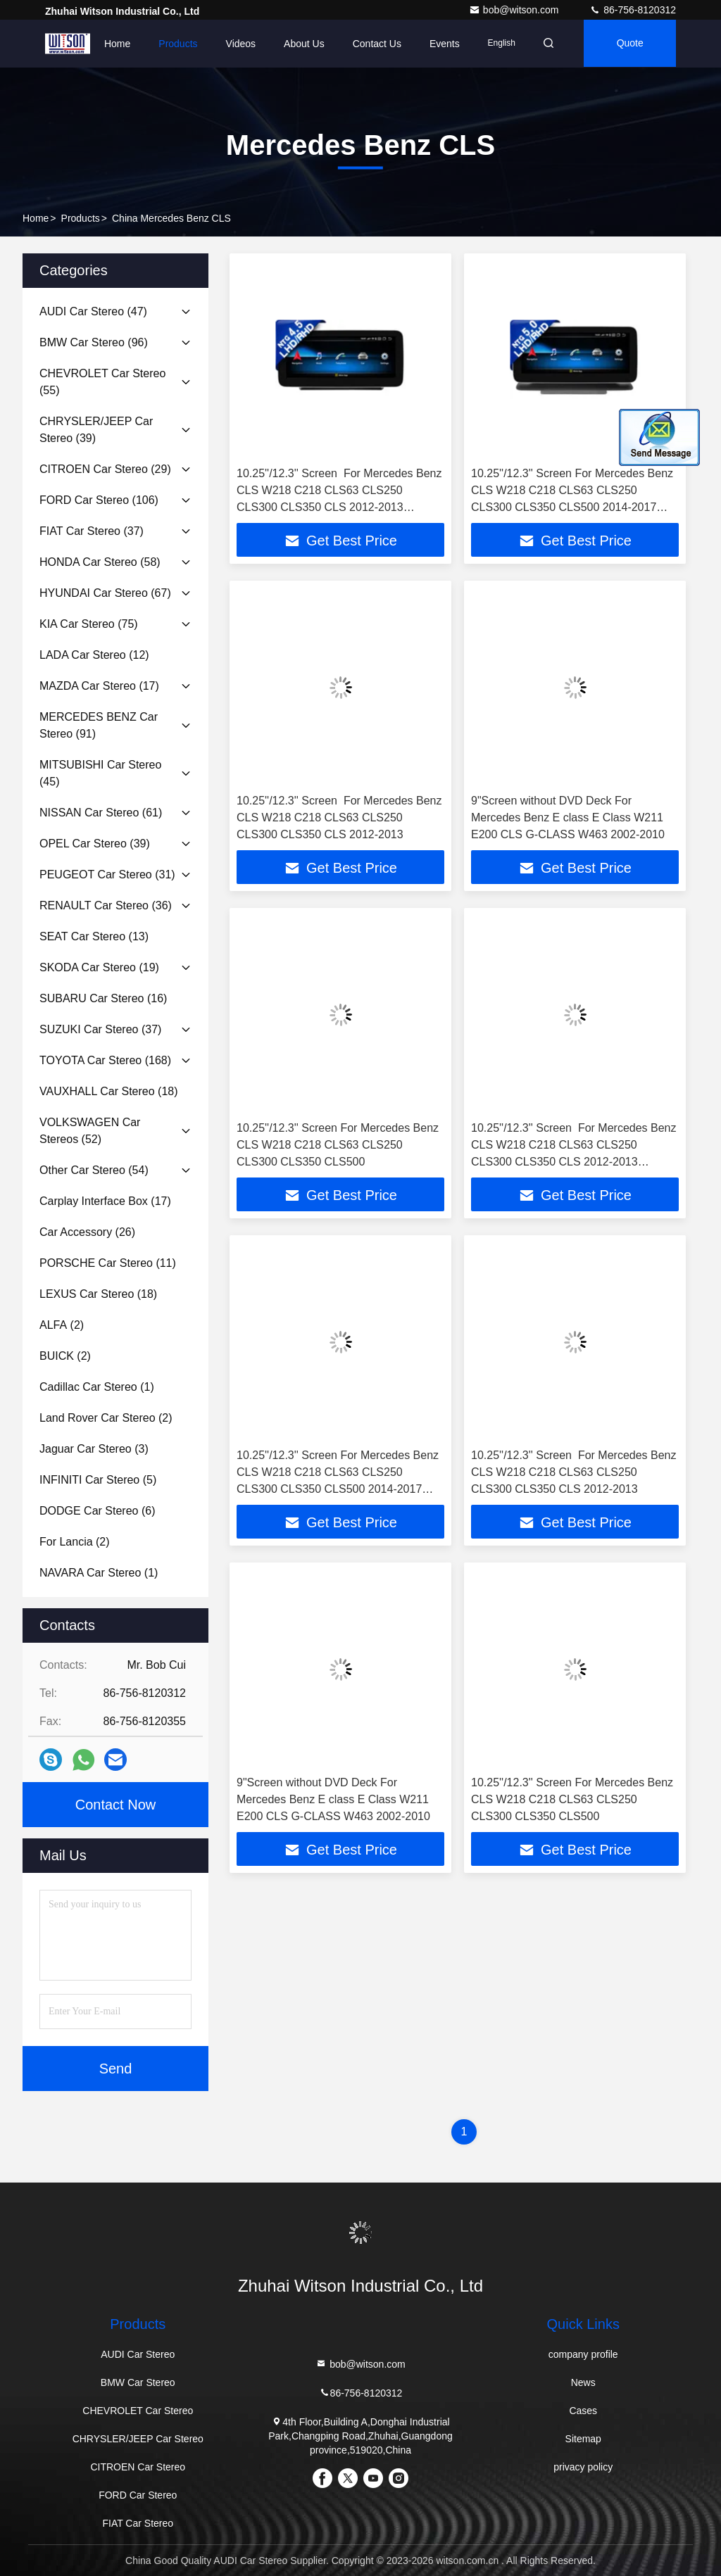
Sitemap (583, 2438)
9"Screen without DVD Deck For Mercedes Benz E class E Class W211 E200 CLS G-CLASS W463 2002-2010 (568, 817)
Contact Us (372, 43)
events (440, 43)
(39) (96, 429)
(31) (107, 874)
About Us (300, 43)
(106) (98, 500)
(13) (94, 936)
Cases (583, 2410)
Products (173, 43)
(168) (105, 1060)
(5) (97, 1480)
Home (113, 43)
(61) (100, 813)
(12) (94, 655)
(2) (61, 1325)
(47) (93, 311)
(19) (99, 967)
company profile (583, 2354)
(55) (102, 381)
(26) (87, 1232)
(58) (100, 562)
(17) (99, 686)
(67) (105, 593)
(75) (88, 624)
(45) (100, 773)
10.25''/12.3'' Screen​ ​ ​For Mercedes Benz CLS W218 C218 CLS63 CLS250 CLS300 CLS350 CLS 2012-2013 (339, 817)
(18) (108, 1091)
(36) (105, 905)
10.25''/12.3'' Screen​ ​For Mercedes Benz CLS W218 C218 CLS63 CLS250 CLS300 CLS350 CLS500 (338, 1145)
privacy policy (583, 2467)
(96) (93, 342)
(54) (94, 1170)
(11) (107, 1263)
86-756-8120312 (632, 9)
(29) (105, 469)
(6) (97, 1511)
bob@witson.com (515, 9)
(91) (98, 725)
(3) (94, 1449)
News (583, 2382)
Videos (236, 43)
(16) (103, 998)
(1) (96, 1387)
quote (628, 43)
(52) (89, 1130)
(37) (91, 531)
